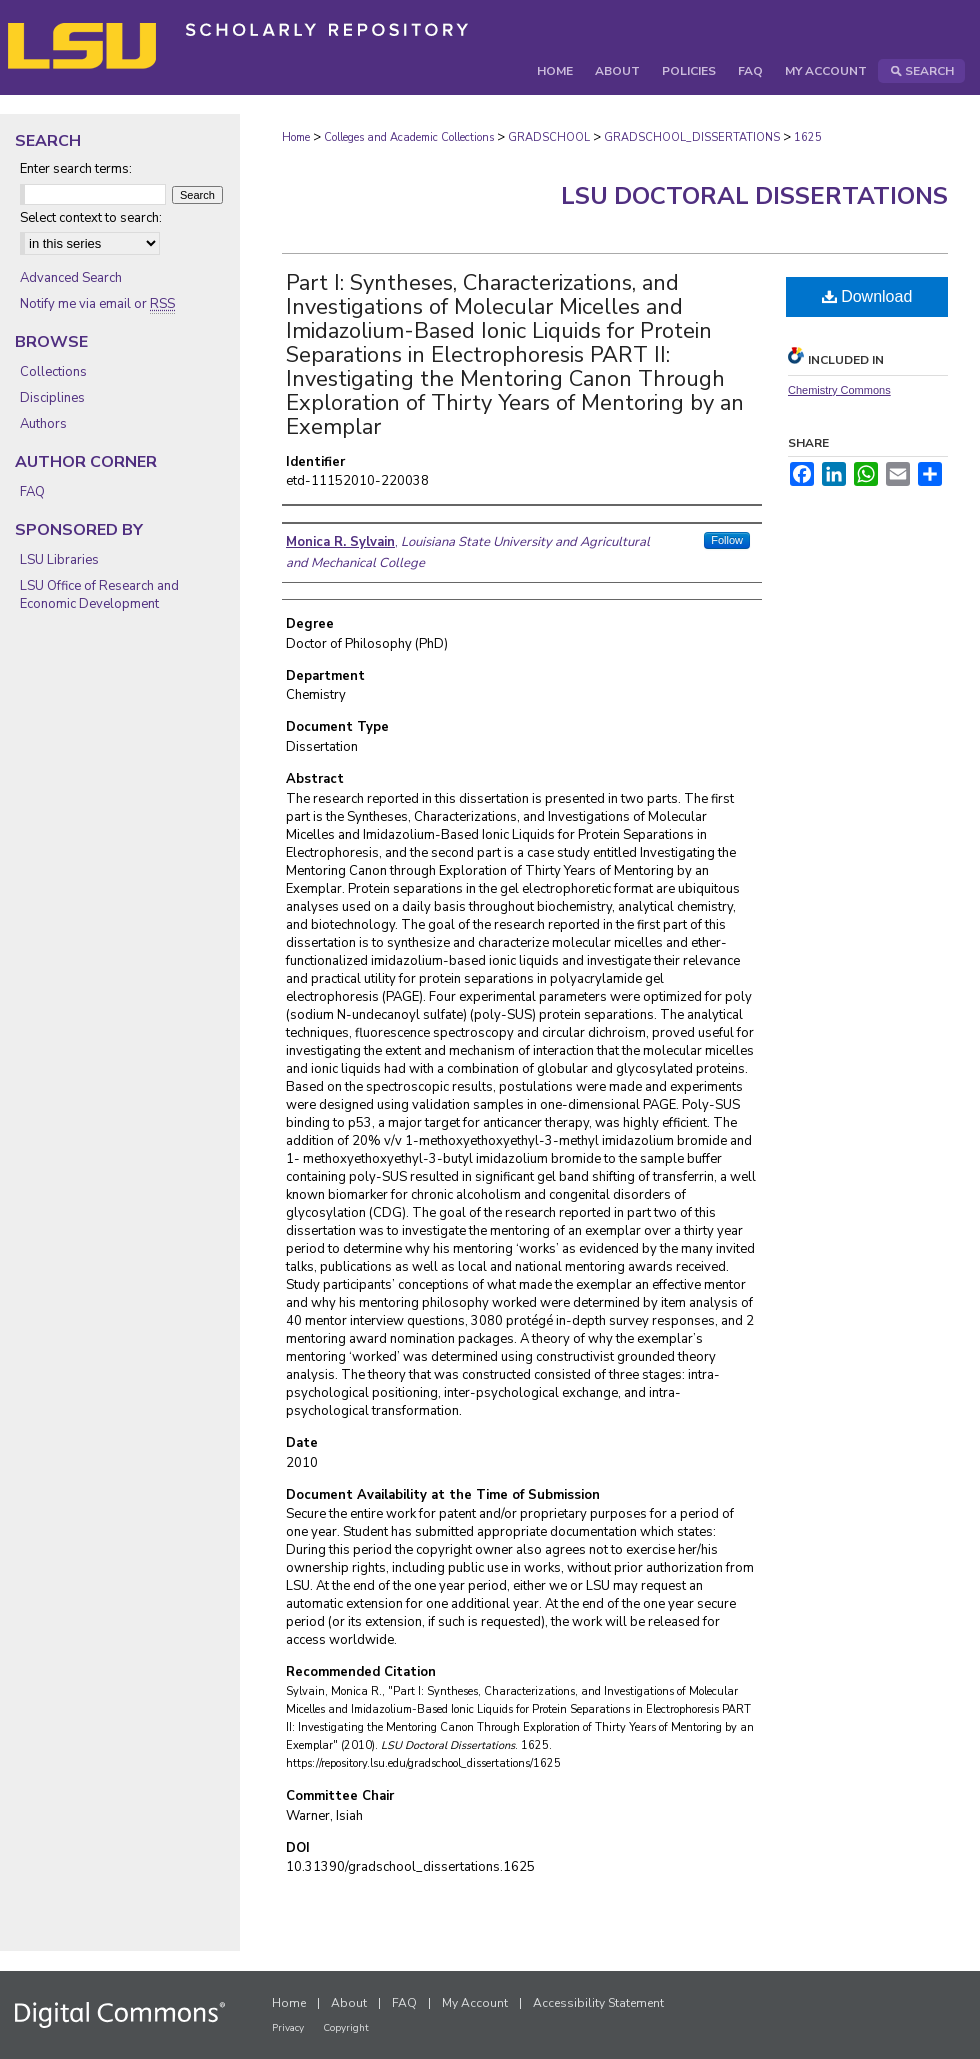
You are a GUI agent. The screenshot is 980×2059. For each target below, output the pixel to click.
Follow (727, 540)
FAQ (32, 492)
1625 (808, 137)
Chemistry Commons (839, 390)
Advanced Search (71, 278)
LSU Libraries (59, 560)
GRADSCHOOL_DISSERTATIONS (692, 137)
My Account (475, 2003)
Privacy (288, 2028)
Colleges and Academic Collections (409, 137)
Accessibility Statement (598, 2003)
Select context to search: (91, 218)
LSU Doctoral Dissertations (754, 196)
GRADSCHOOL (549, 137)
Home (296, 137)
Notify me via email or (97, 304)
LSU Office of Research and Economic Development (99, 595)
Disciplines (52, 398)
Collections (53, 372)
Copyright (346, 2028)
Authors (43, 424)
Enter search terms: (76, 169)
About (349, 2003)
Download (867, 296)
